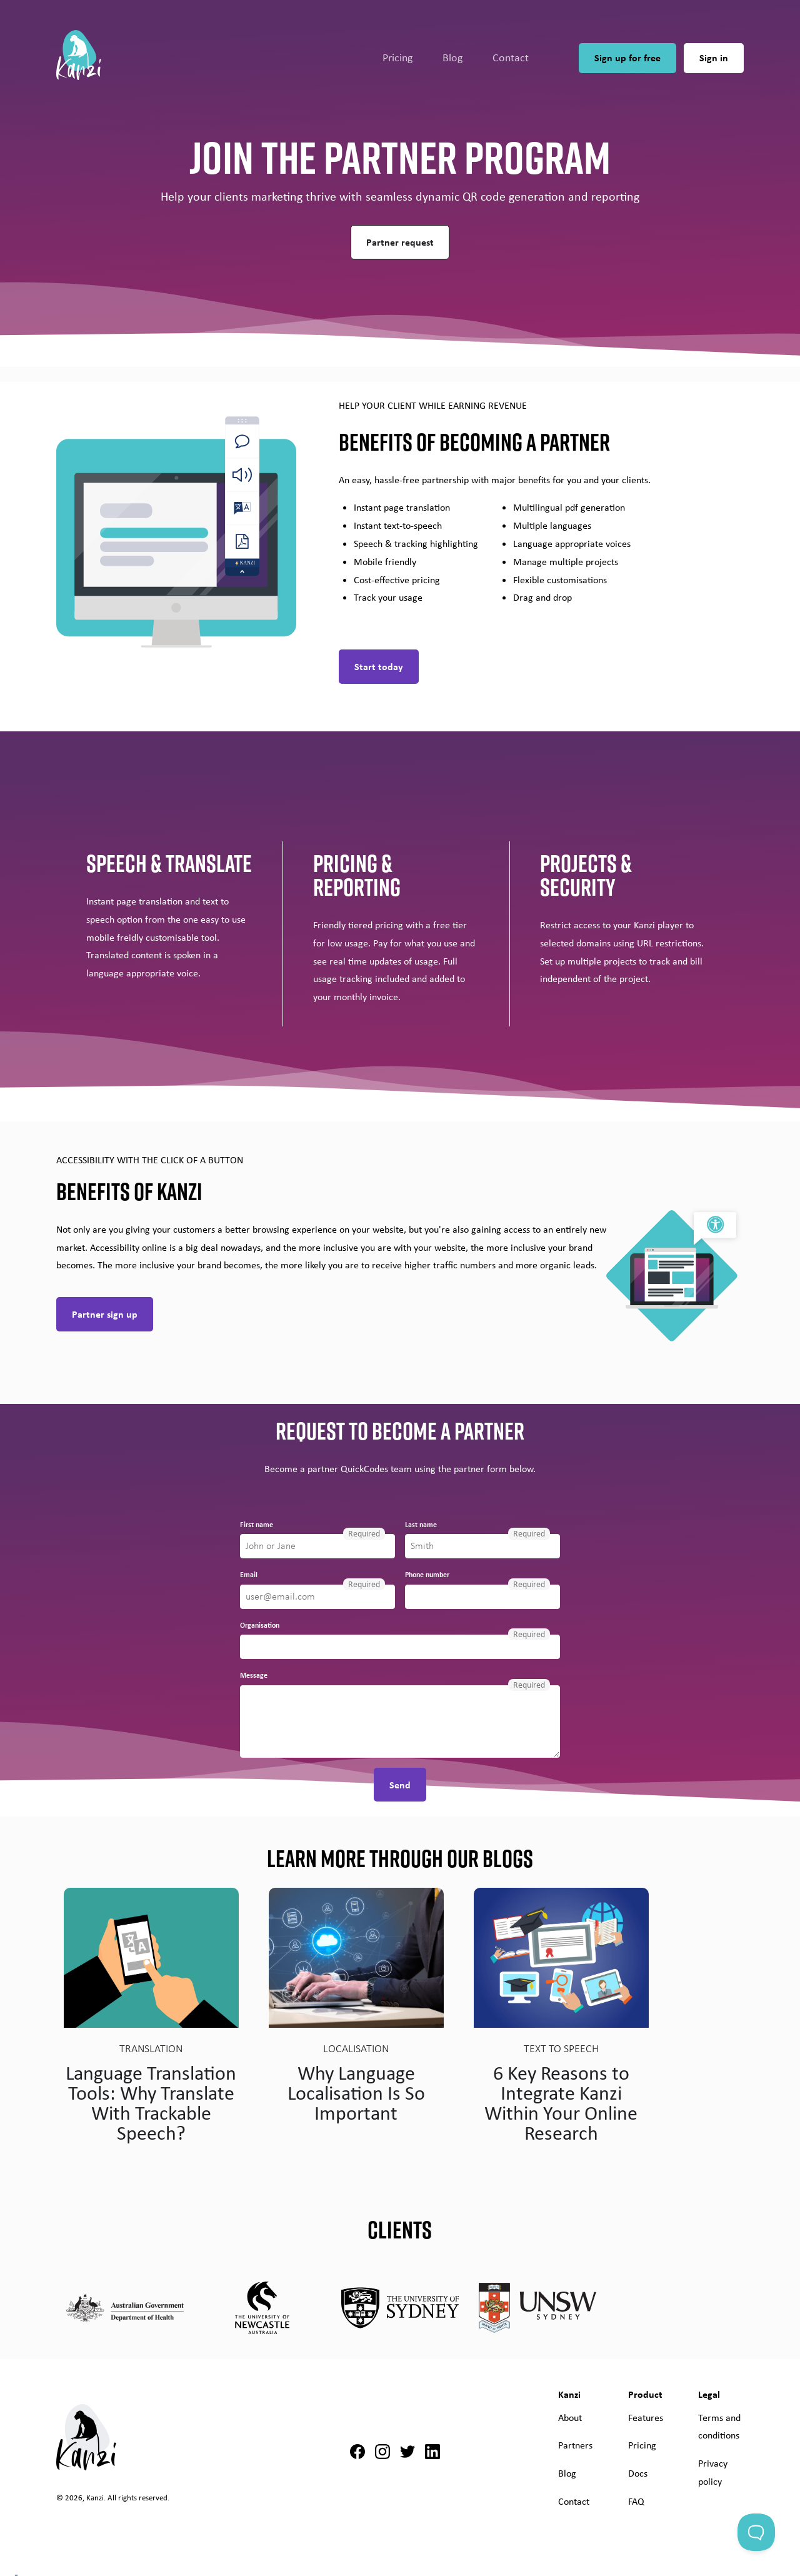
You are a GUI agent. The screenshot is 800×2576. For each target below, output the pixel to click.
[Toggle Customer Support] (756, 2532)
